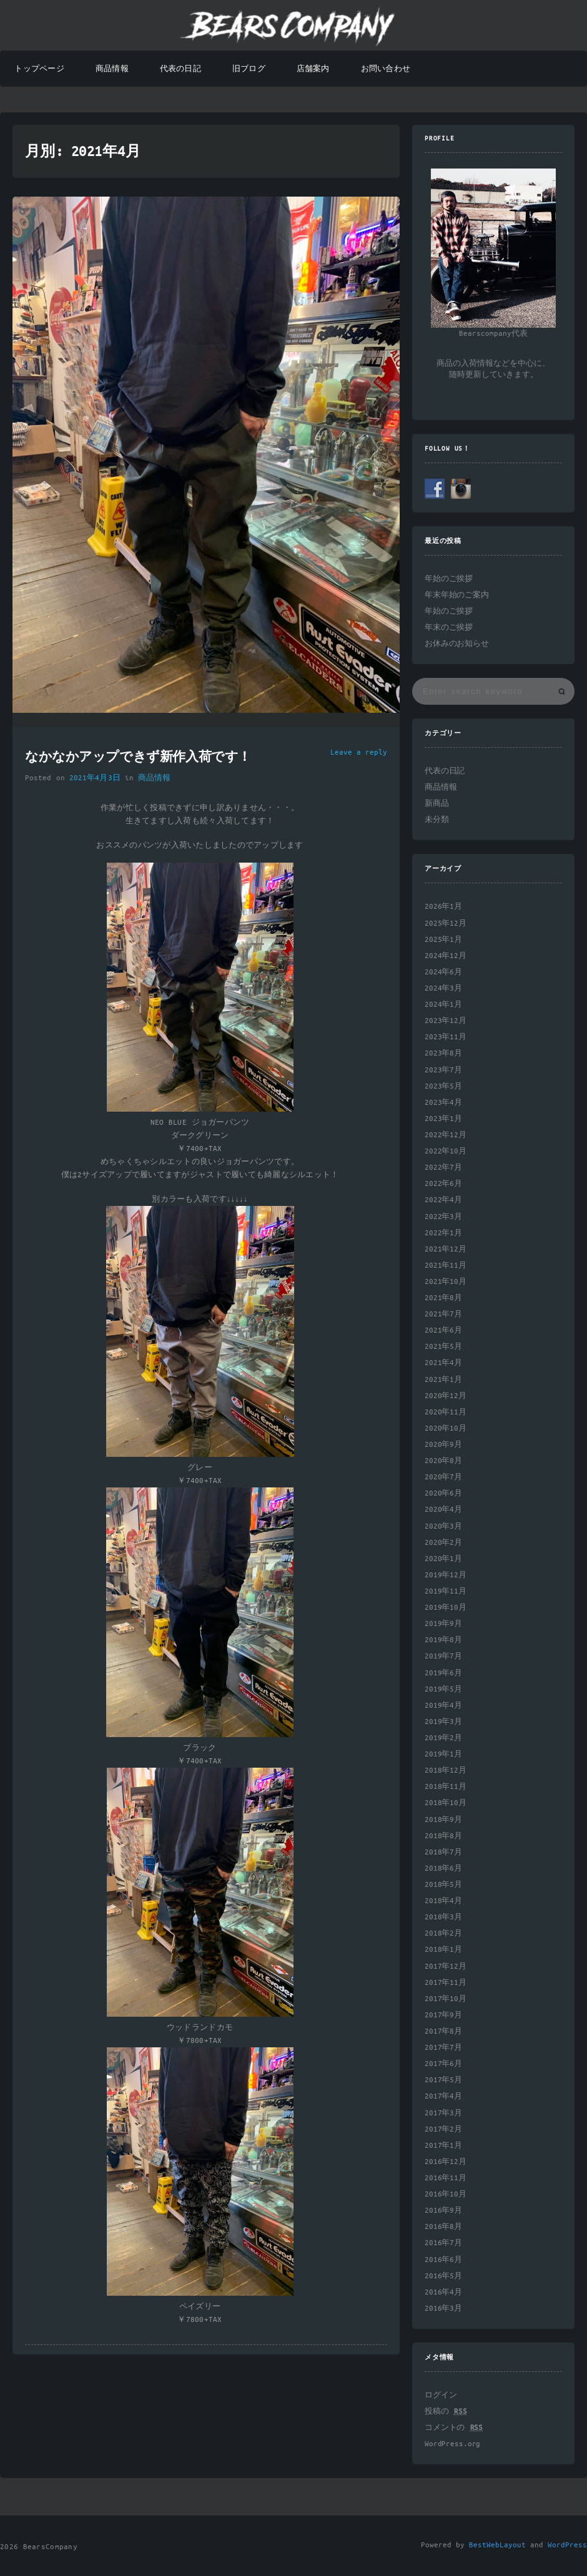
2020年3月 (443, 1526)
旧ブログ (248, 69)
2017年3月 (443, 2113)
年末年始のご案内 (457, 595)
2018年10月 (445, 1803)
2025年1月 (443, 939)
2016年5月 (443, 2276)
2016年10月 (445, 2194)
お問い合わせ (385, 69)
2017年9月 (443, 2015)
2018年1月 (443, 1949)
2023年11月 (445, 1037)
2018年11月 (445, 1786)
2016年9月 (443, 2210)
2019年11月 (445, 1591)
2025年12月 (445, 923)
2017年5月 (443, 2080)
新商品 (437, 803)
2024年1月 (443, 1004)
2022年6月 (443, 1183)
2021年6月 (443, 1330)
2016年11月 (445, 2178)
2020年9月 (443, 1444)
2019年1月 (443, 1754)
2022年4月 (443, 1200)
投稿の (445, 2411)
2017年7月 (443, 2047)
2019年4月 (443, 1705)
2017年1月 (443, 2145)
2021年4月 (443, 1363)
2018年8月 (443, 1836)
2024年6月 (443, 972)
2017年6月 (443, 2064)
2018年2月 (443, 1933)
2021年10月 (445, 1281)
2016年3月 (443, 2308)
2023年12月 (445, 1021)
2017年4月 (443, 2096)
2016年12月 (445, 2162)
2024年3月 (443, 988)
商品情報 (112, 69)
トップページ (39, 69)
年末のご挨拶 (449, 627)
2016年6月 (443, 2260)
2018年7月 (443, 1852)
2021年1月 (443, 1379)
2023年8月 (443, 1053)
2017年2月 (443, 2129)
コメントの (454, 2427)
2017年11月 (445, 1982)
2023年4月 (443, 1102)
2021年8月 (443, 1298)
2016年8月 (443, 2226)
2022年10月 (445, 1151)
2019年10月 (445, 1607)
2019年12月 (445, 1575)
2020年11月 (445, 1412)
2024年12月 (445, 956)
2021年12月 (445, 1249)
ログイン (440, 2395)
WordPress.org (452, 2444)
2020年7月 (443, 1477)
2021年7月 (443, 1314)
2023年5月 (443, 1086)
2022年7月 (443, 1167)
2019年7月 (443, 1656)
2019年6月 (443, 1673)
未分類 (437, 820)
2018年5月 (443, 1884)
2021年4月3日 (95, 778)
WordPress (567, 2545)
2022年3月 (443, 1217)
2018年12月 (445, 1770)
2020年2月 (443, 1542)
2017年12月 (445, 1966)
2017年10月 (445, 1999)
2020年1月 (443, 1559)
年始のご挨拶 (449, 579)
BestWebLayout (497, 2545)
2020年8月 (443, 1461)
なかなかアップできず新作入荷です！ (138, 757)
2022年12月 (445, 1135)
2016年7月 (443, 2243)
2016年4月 (443, 2292)
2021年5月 (443, 1346)
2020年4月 (443, 1509)
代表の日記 (180, 69)
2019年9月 (443, 1623)
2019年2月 (443, 1738)
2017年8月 (443, 2031)
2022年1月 (443, 1233)
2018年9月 (443, 1819)
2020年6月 (443, 1493)
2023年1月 (443, 1119)
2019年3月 (443, 1721)
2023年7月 (443, 1070)
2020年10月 (445, 1428)
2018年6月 (443, 1868)
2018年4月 (443, 1901)
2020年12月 (445, 1396)
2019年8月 (443, 1640)
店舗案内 (313, 69)
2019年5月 (443, 1689)
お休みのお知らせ (457, 644)
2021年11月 (445, 1265)
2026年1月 (443, 906)
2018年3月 (443, 1917)
